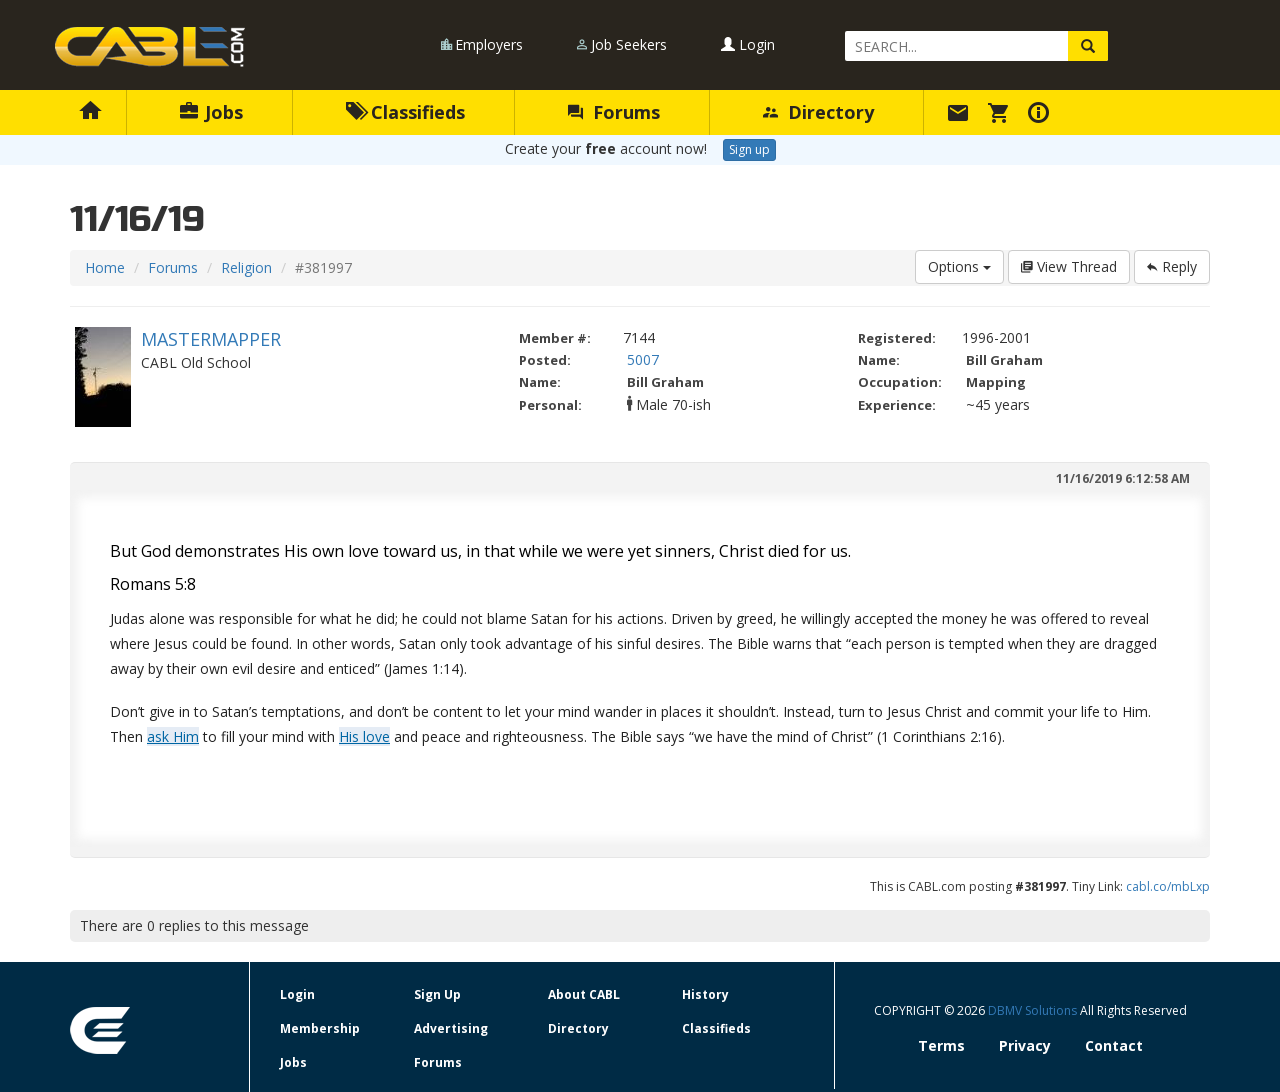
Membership (320, 1028)
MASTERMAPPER (211, 339)
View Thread (1069, 266)
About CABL (584, 994)
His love (364, 736)
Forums (614, 112)
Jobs (211, 112)
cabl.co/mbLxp (1168, 886)
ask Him (173, 736)
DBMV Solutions (1034, 1010)
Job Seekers (629, 44)
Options (959, 266)
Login (748, 44)
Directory (818, 112)
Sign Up (437, 994)
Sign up (749, 149)
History (705, 994)
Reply (1172, 266)
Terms (941, 1045)
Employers (489, 44)
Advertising (451, 1028)
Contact (1114, 1045)
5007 (643, 359)
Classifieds (405, 112)
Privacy (1025, 1045)
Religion (246, 267)
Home (105, 267)
